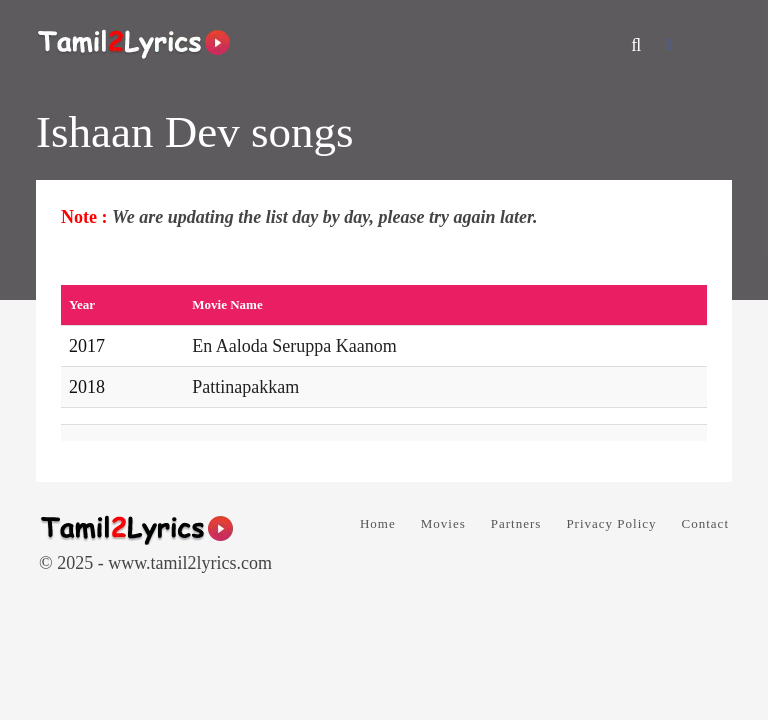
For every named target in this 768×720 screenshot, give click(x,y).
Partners (516, 523)
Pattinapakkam (245, 387)
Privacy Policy (611, 523)
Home (378, 523)
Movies (443, 523)
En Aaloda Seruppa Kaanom (294, 346)
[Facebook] (669, 44)
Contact (705, 523)
